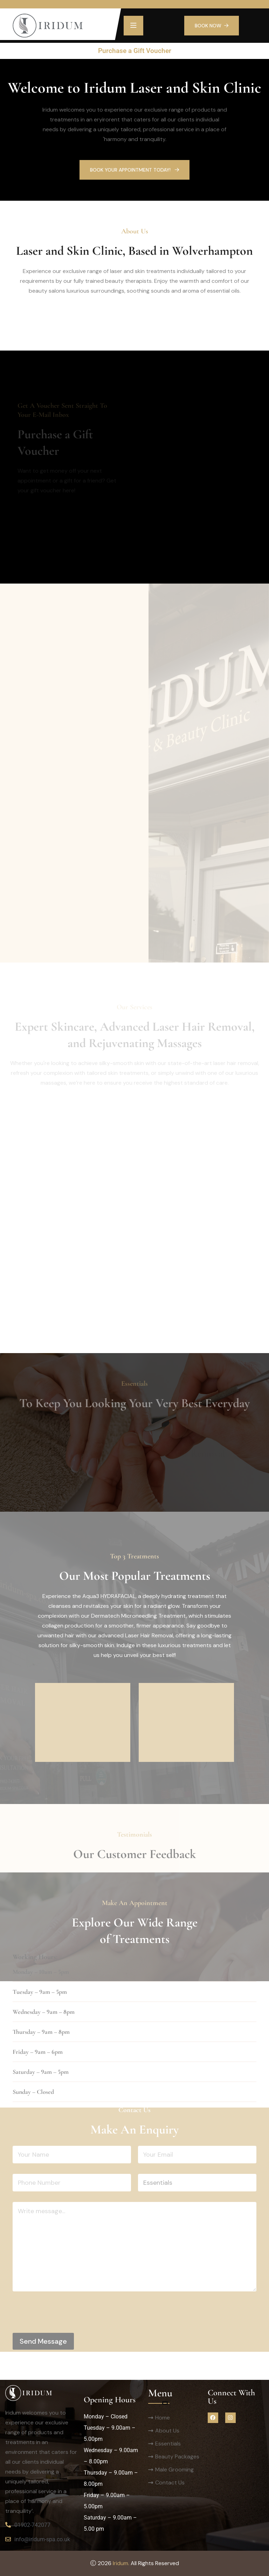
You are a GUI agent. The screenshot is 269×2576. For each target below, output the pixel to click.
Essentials (168, 2443)
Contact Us (170, 2482)
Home (162, 2417)
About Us (167, 2430)
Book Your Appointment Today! (134, 170)
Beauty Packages (177, 2456)
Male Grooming (174, 2469)
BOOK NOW (211, 25)
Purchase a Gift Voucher (134, 51)
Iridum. (121, 2563)
